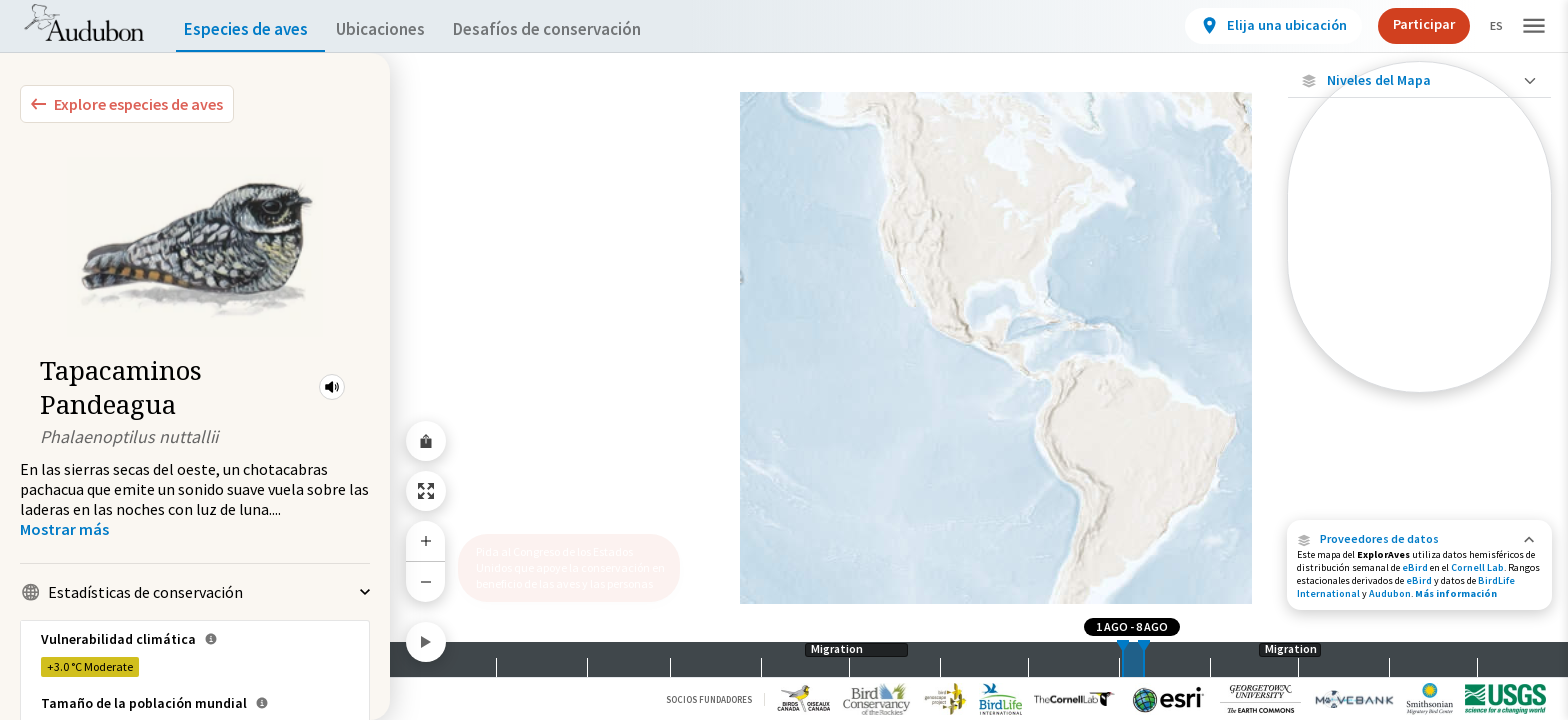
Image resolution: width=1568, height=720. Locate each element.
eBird (1415, 567)
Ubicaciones (398, 29)
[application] (784, 360)
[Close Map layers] (1419, 80)
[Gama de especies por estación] (1419, 274)
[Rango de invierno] (1419, 343)
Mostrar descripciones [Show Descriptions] (1419, 397)
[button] (332, 387)
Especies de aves (250, 29)
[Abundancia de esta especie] (1419, 216)
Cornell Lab (1477, 567)
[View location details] (1256, 26)
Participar (1407, 24)
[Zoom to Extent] (426, 491)
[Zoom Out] (426, 581)
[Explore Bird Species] (127, 104)
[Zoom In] (426, 541)
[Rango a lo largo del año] (1419, 377)
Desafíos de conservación (578, 29)
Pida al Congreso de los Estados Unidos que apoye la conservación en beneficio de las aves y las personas (563, 559)
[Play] (426, 642)
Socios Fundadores (709, 699)
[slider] (1123, 659)
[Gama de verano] (1419, 309)
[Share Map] (426, 441)
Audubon (1390, 593)
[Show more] (64, 529)
